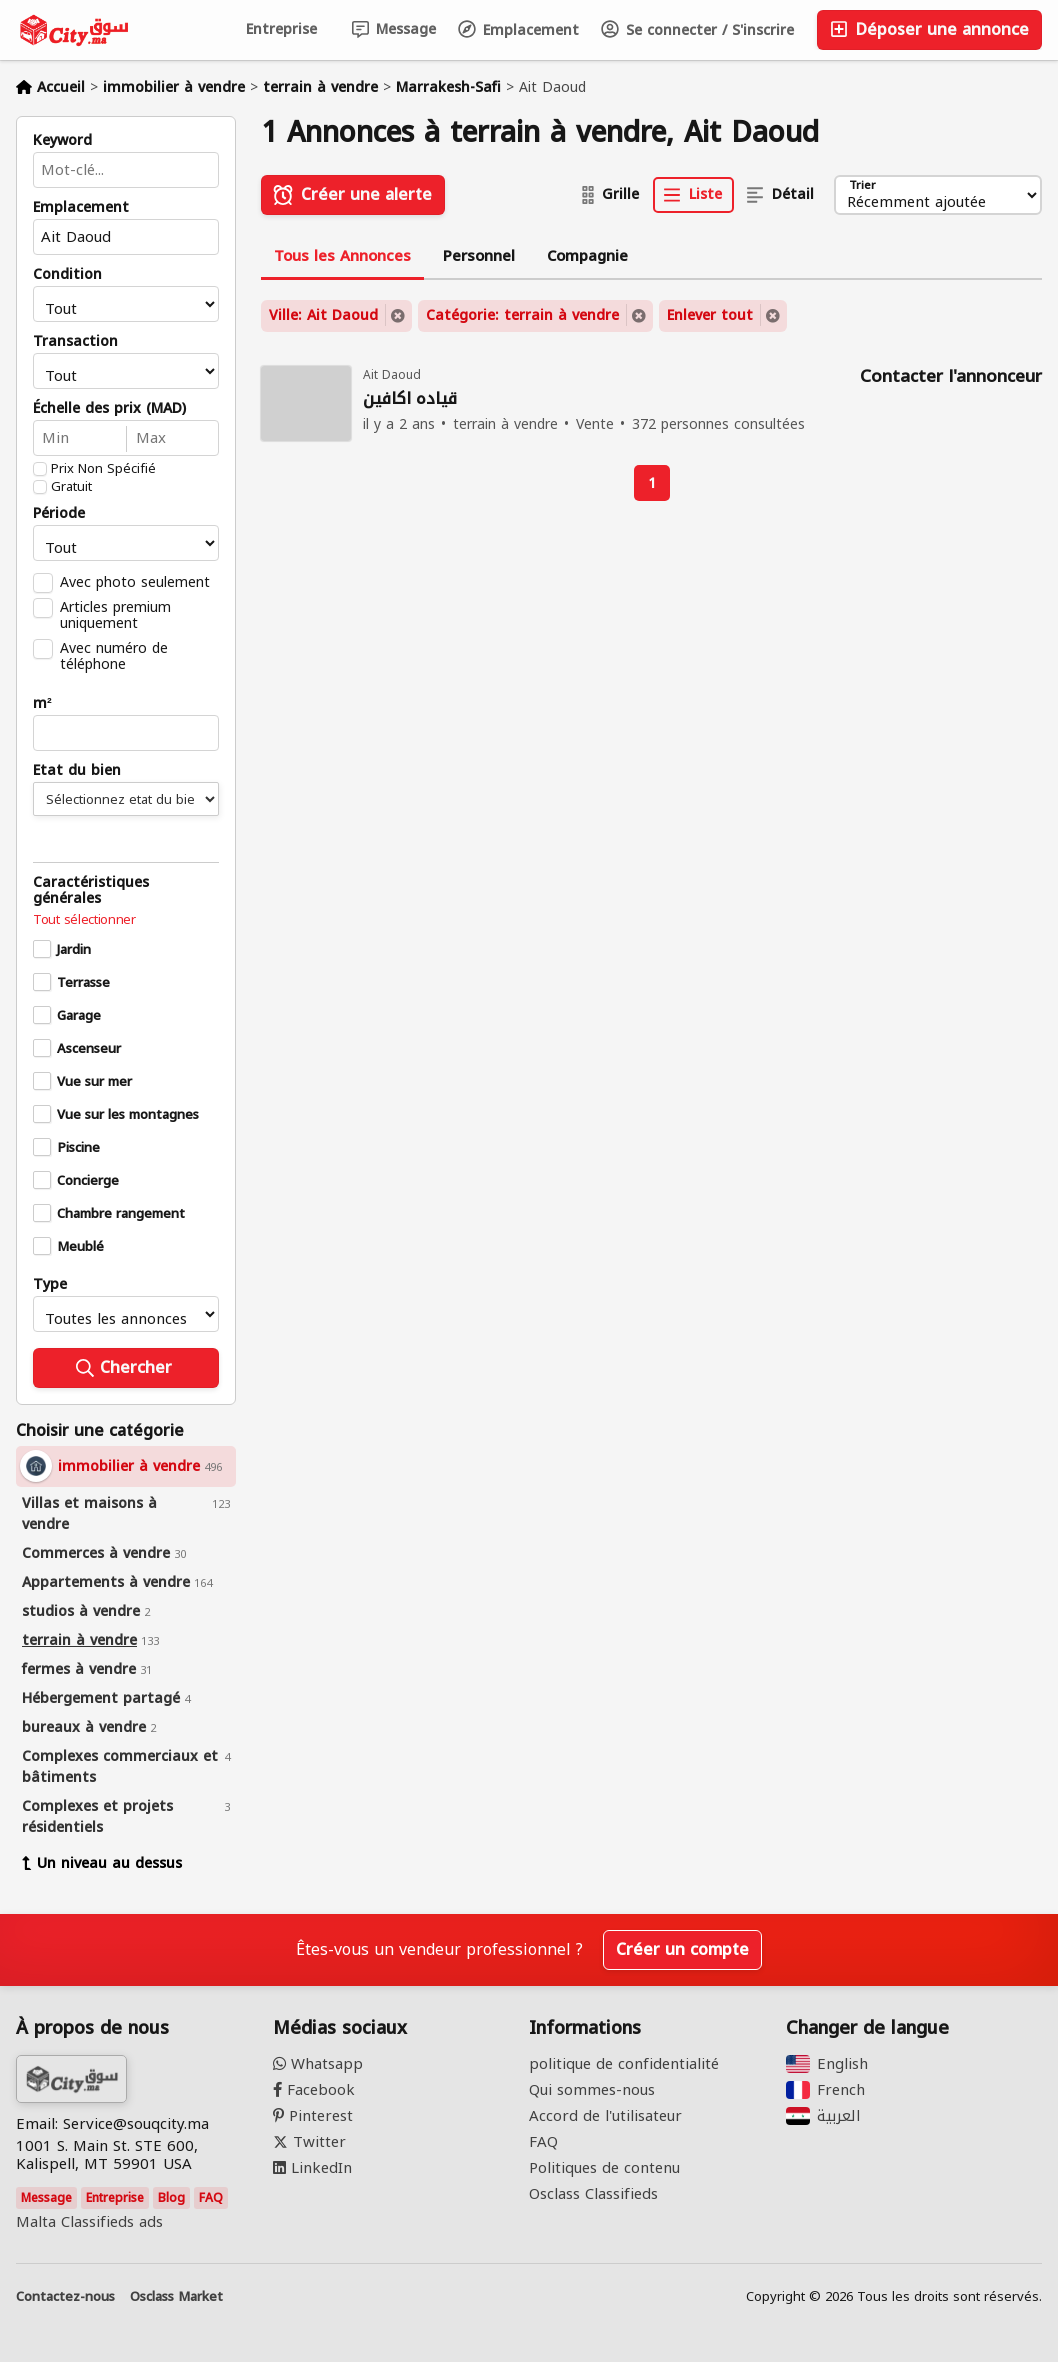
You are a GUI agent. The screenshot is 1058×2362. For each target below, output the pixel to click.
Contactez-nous (65, 2297)
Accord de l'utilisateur (605, 2116)
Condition (67, 275)
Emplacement (518, 30)
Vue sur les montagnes (128, 1115)
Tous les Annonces (342, 256)
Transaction (75, 342)
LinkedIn (312, 2168)
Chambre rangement (121, 1214)
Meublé (80, 1247)
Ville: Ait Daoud (323, 315)
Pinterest (313, 2116)
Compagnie (587, 256)
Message (394, 29)
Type (50, 1285)
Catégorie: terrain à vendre (522, 315)
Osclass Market (176, 2297)
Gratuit (71, 487)
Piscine (78, 1148)
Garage (79, 1016)
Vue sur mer (94, 1082)
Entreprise (281, 29)
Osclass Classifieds (593, 2194)
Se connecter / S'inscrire (697, 30)
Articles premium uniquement (115, 615)
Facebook (314, 2090)
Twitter (309, 2142)
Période (59, 514)
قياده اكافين (410, 399)
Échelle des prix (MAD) (109, 409)
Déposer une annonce (929, 29)
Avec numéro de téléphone (114, 656)
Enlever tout (710, 315)
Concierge (88, 1181)
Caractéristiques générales (91, 891)
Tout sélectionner (84, 920)
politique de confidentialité (624, 2064)
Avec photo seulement (135, 582)
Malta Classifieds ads (89, 2222)
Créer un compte (682, 1949)
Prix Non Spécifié (103, 469)
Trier (861, 186)
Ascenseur (89, 1049)
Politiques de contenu (604, 2168)
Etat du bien (77, 771)
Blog (171, 2198)
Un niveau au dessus (102, 1863)
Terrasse (83, 983)
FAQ (211, 2198)
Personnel (479, 256)
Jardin (74, 950)
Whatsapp (318, 2064)
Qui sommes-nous (592, 2090)
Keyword (62, 141)
